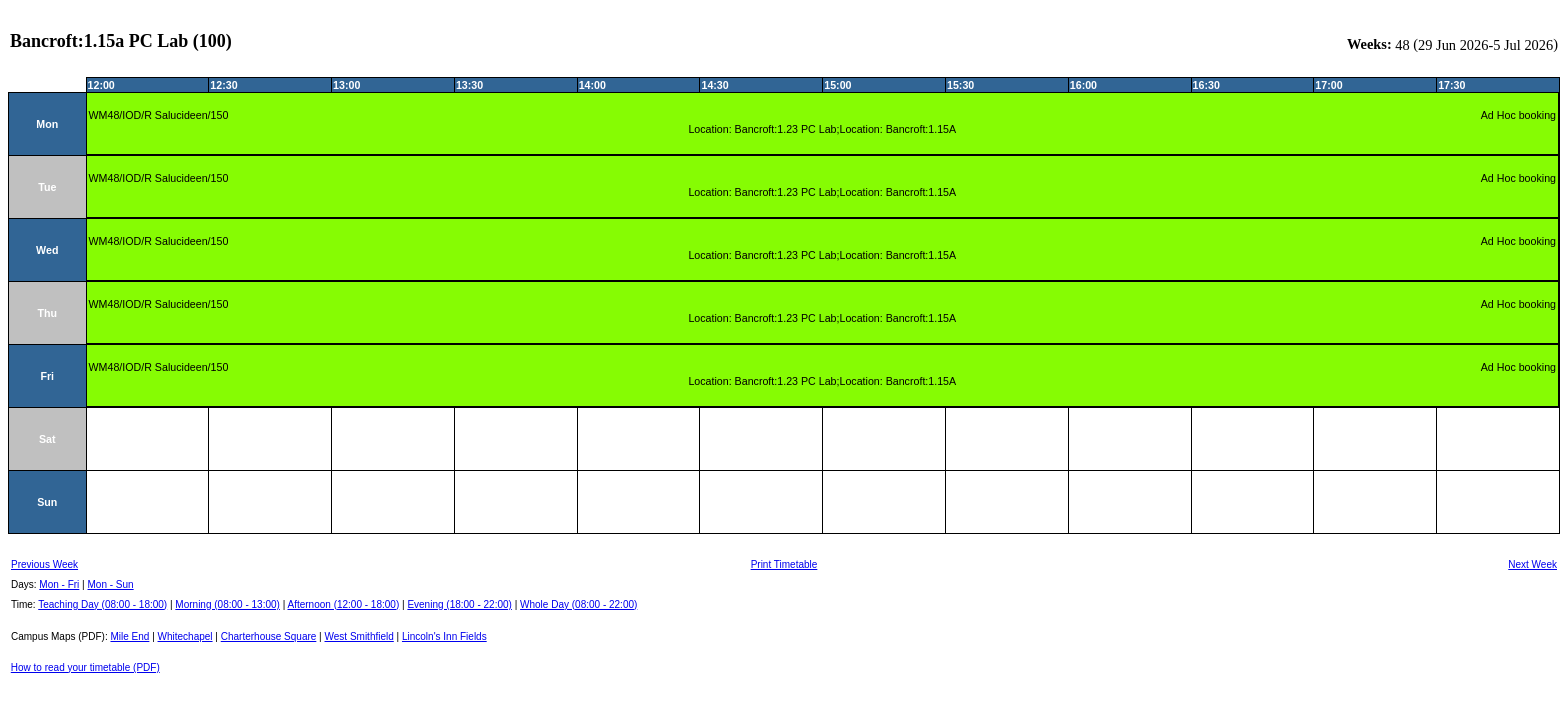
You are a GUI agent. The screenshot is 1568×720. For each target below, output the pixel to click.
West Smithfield (359, 636)
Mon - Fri (59, 584)
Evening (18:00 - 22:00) (459, 604)
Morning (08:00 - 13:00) (227, 604)
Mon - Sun (111, 584)
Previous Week (44, 564)
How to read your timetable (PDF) (85, 667)
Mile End (129, 636)
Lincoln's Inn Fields (444, 636)
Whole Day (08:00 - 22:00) (578, 604)
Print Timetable (784, 564)
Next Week (1532, 564)
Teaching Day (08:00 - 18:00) (102, 604)
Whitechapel (185, 636)
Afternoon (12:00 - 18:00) (343, 604)
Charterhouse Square (269, 636)
